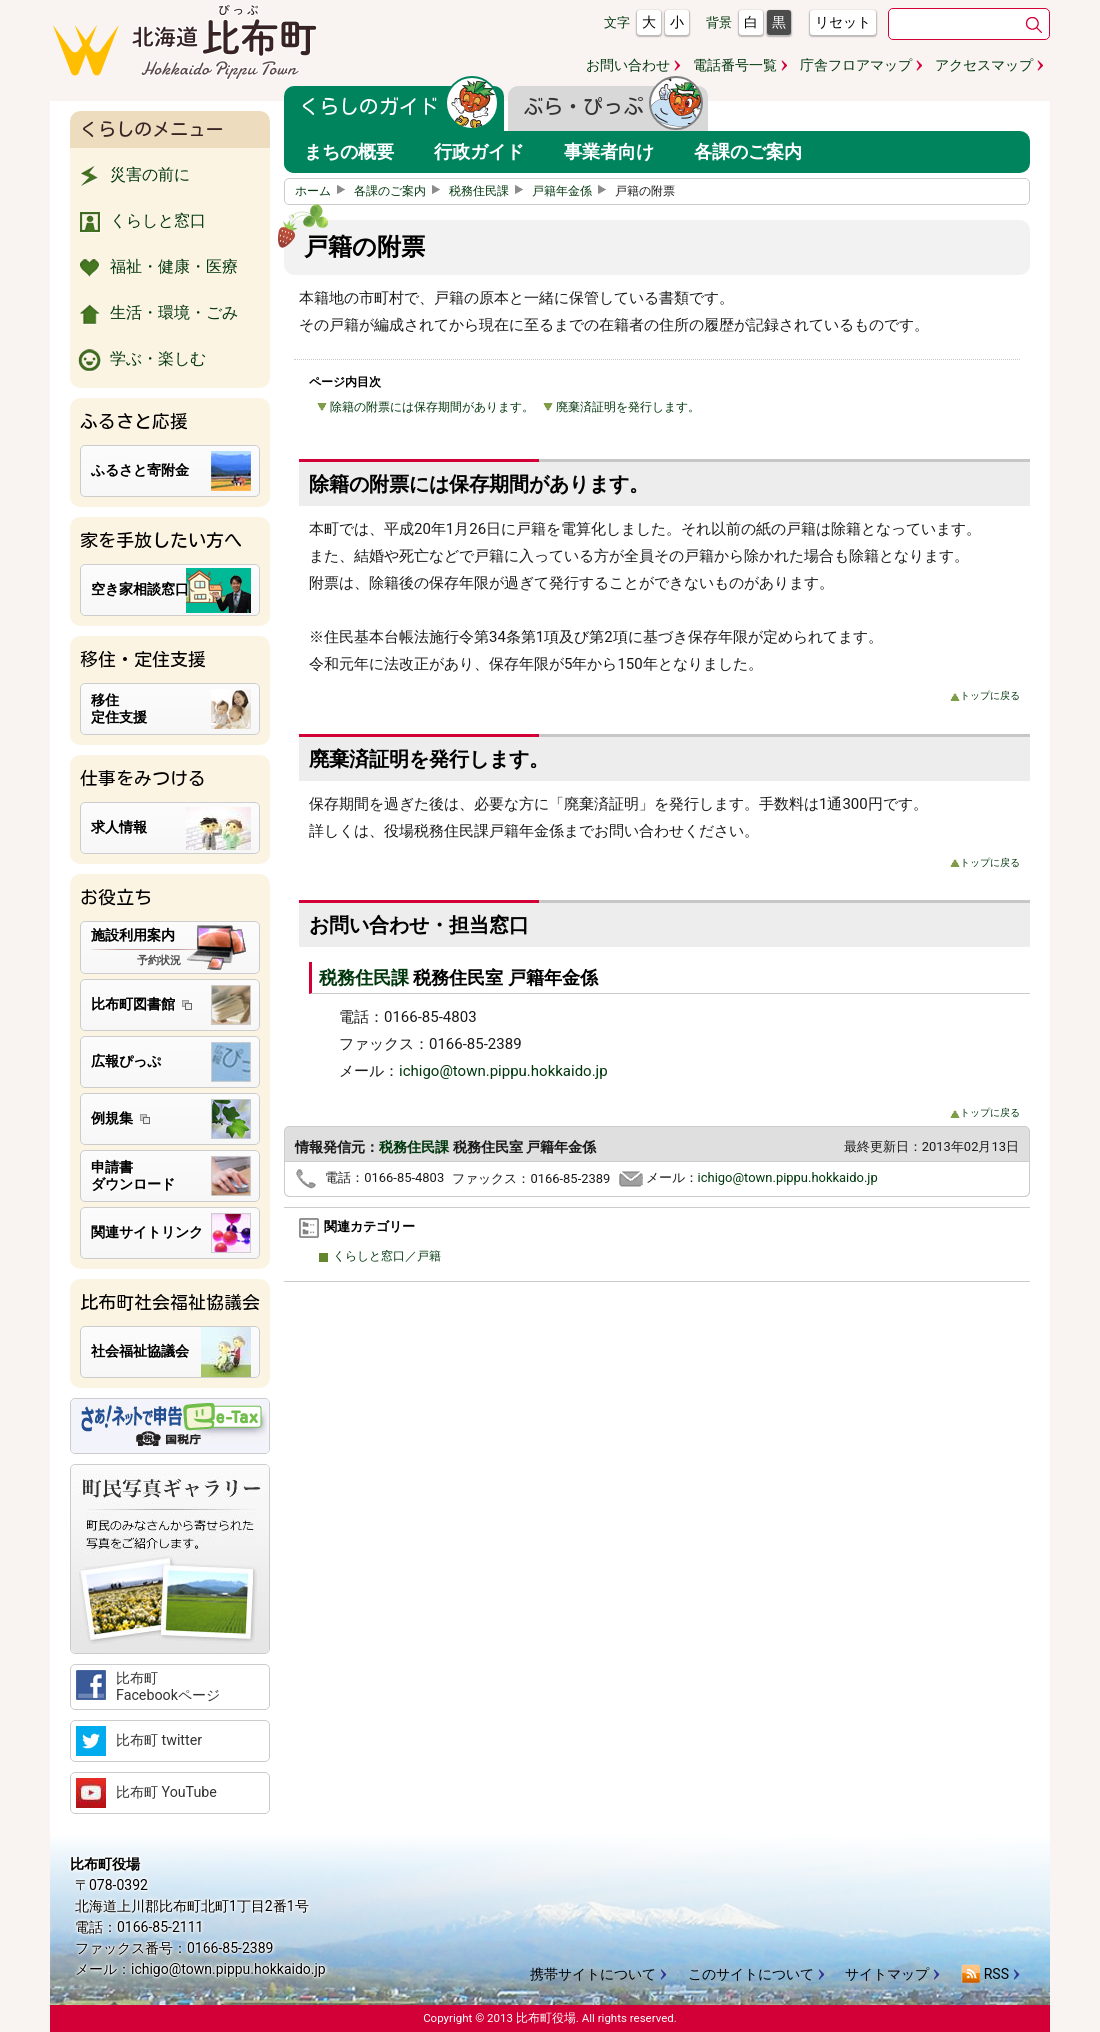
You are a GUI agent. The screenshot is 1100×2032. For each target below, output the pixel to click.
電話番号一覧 (735, 65)
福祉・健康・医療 (156, 268)
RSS (985, 1974)
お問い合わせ (628, 65)
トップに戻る (985, 695)
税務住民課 (489, 191)
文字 (617, 22)
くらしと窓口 (140, 222)
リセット (843, 22)
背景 (719, 22)
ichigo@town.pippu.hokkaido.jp (503, 1071)
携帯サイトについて (593, 1974)
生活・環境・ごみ (156, 314)
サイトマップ (887, 1974)
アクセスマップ (984, 65)
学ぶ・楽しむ (140, 360)
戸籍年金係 (572, 191)
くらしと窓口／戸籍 (385, 1256)
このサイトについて (751, 1974)
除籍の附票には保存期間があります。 (425, 407)
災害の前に (132, 176)
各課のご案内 (400, 191)
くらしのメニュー (152, 129)
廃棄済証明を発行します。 (621, 407)
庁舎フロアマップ (856, 65)
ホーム (323, 191)
